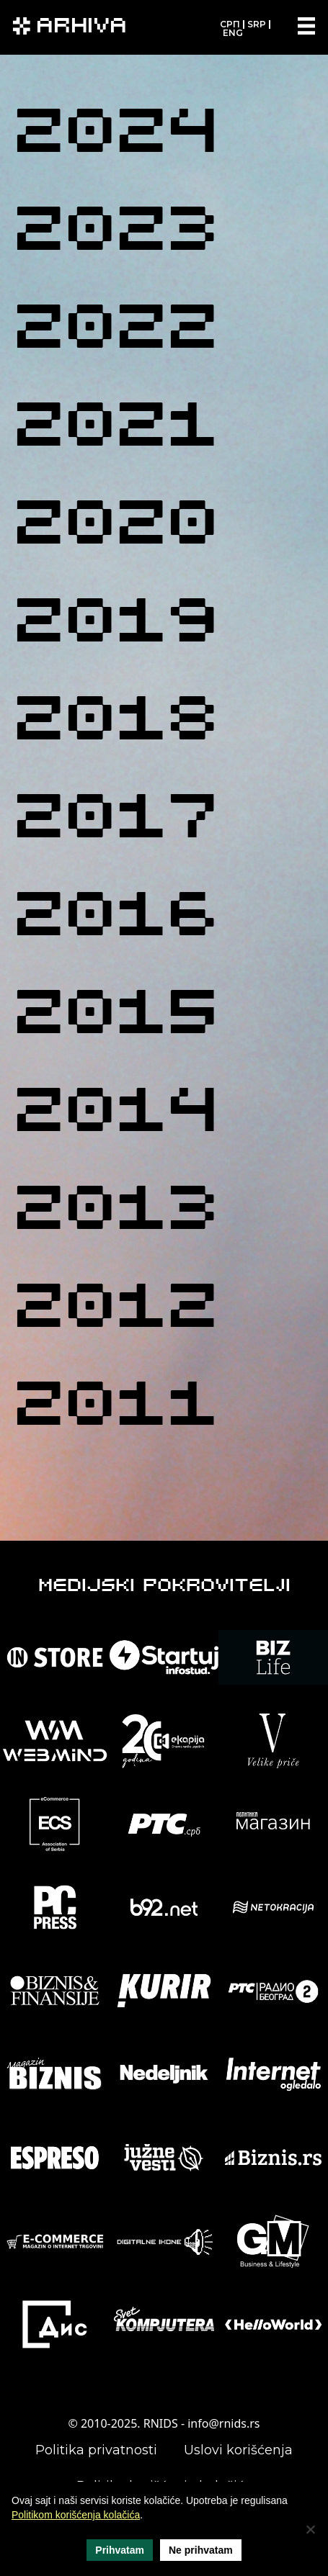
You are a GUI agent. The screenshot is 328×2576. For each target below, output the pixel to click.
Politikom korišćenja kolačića (76, 2515)
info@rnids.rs (223, 2423)
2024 (115, 136)
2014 (115, 1115)
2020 (115, 528)
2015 (115, 1017)
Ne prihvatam (201, 2550)
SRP (256, 24)
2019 (115, 626)
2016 (115, 919)
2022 (115, 332)
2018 (115, 724)
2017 (115, 821)
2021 (115, 430)
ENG (233, 32)
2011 (115, 1409)
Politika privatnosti (96, 2450)
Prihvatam (119, 2550)
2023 (115, 234)
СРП (230, 24)
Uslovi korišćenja (238, 2450)
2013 (115, 1213)
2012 (115, 1311)
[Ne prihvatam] (310, 2529)
